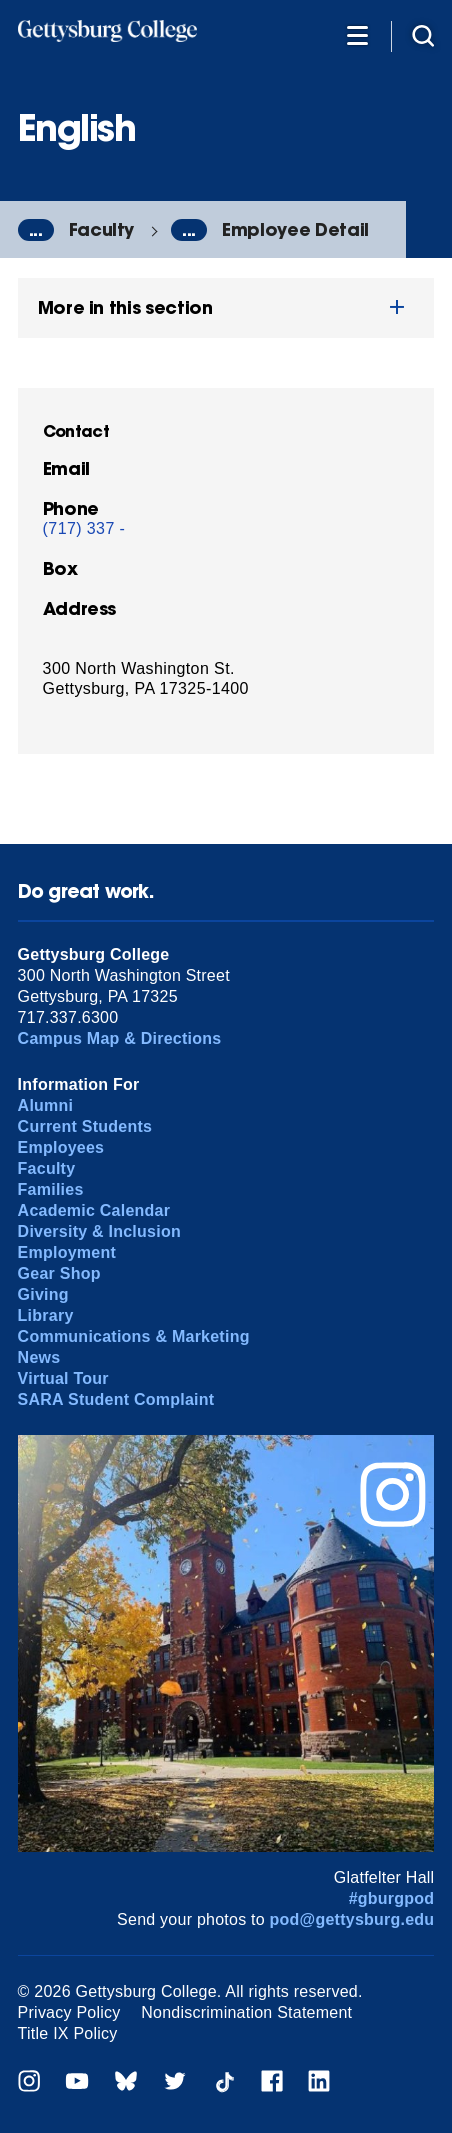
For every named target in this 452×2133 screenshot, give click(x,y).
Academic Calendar (94, 1210)
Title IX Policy (68, 2033)
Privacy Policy (69, 2012)
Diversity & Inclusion (99, 1231)
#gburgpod (392, 1898)
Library (46, 1315)
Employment (67, 1252)
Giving (43, 1294)
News (39, 1357)
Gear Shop (59, 1273)
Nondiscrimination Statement (246, 2012)
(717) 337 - (84, 528)
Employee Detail (295, 229)
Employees (61, 1147)
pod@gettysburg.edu (352, 1919)
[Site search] (423, 34)
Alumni (46, 1105)
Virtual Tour (63, 1378)
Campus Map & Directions (120, 1038)
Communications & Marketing (134, 1336)
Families (51, 1189)
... (36, 230)
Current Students (85, 1126)
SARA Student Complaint (116, 1399)
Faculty (102, 229)
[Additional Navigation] (357, 34)
